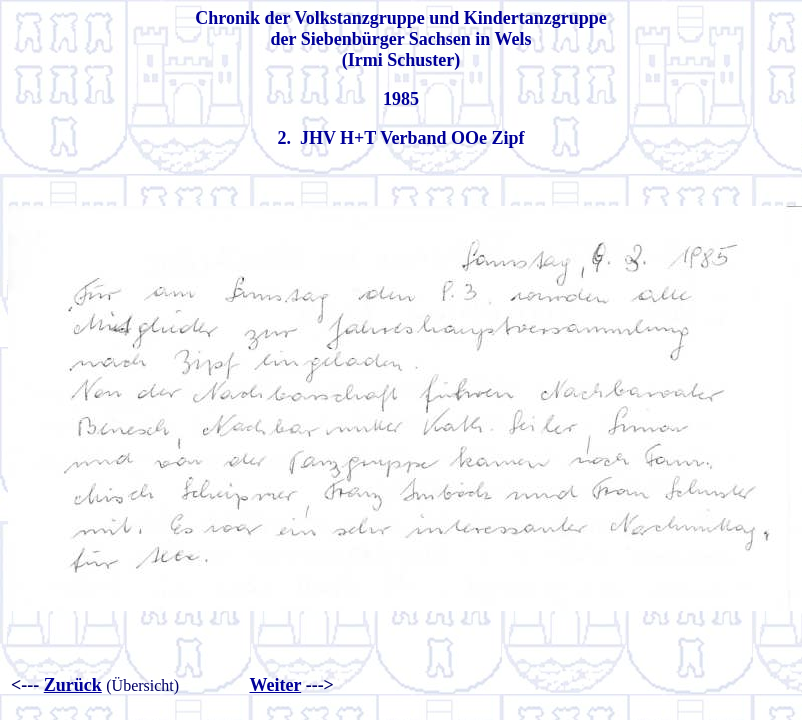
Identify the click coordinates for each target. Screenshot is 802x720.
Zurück (73, 685)
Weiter (275, 685)
